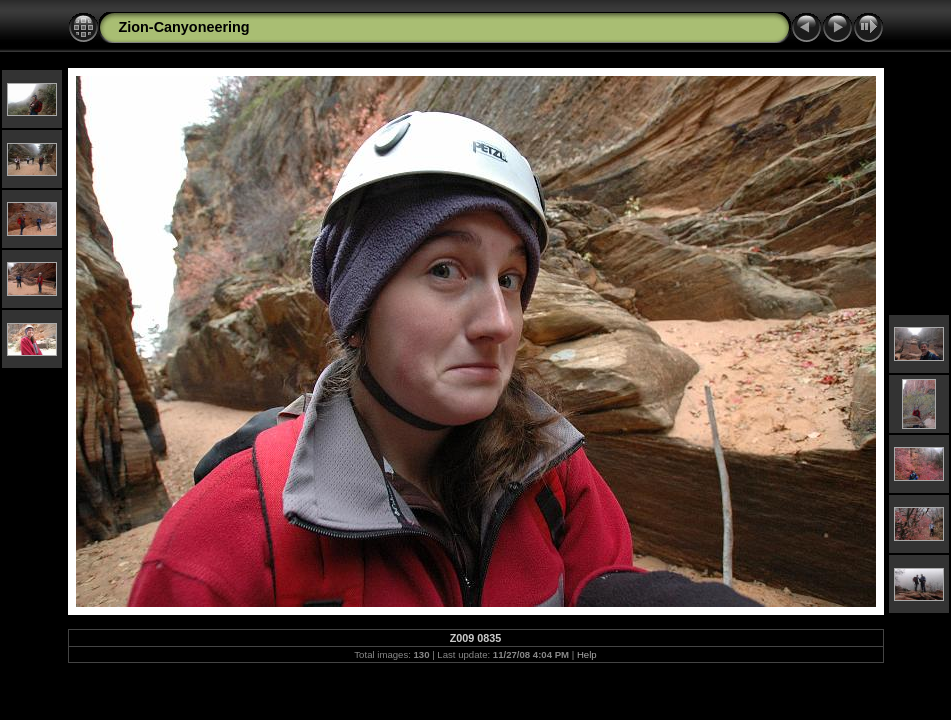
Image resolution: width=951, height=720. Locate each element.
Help (587, 654)
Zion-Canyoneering (184, 27)
